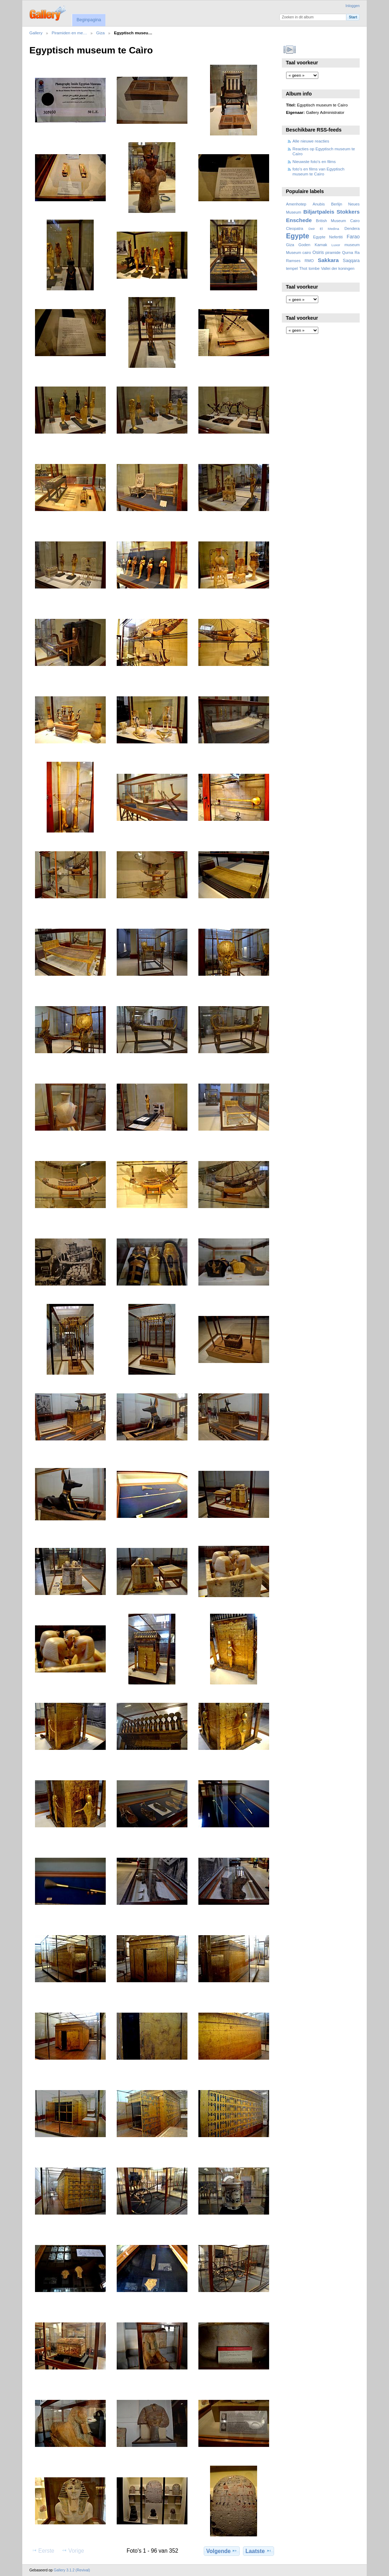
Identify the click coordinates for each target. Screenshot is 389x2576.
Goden (304, 245)
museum (352, 245)
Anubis (319, 204)
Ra (357, 252)
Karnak (321, 245)
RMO (309, 261)
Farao (353, 236)
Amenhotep (296, 204)
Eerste (42, 2550)
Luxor (335, 245)
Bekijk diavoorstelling (289, 49)
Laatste (258, 2551)
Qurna (347, 252)
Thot (303, 268)
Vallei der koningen (338, 268)
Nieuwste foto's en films (314, 161)
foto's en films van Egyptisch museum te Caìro (318, 171)
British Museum (331, 221)
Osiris (318, 252)
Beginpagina (88, 19)
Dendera (352, 228)
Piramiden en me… (69, 32)
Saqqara (351, 260)
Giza (100, 32)
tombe (314, 268)
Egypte (297, 236)
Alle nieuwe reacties (310, 141)
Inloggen (353, 6)
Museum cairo (298, 252)
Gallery (35, 32)
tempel (292, 268)
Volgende (221, 2551)
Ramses (293, 261)
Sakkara (328, 260)
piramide (333, 252)
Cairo (355, 221)
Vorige (73, 2550)
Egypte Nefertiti (328, 237)
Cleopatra (294, 228)
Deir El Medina (323, 229)
